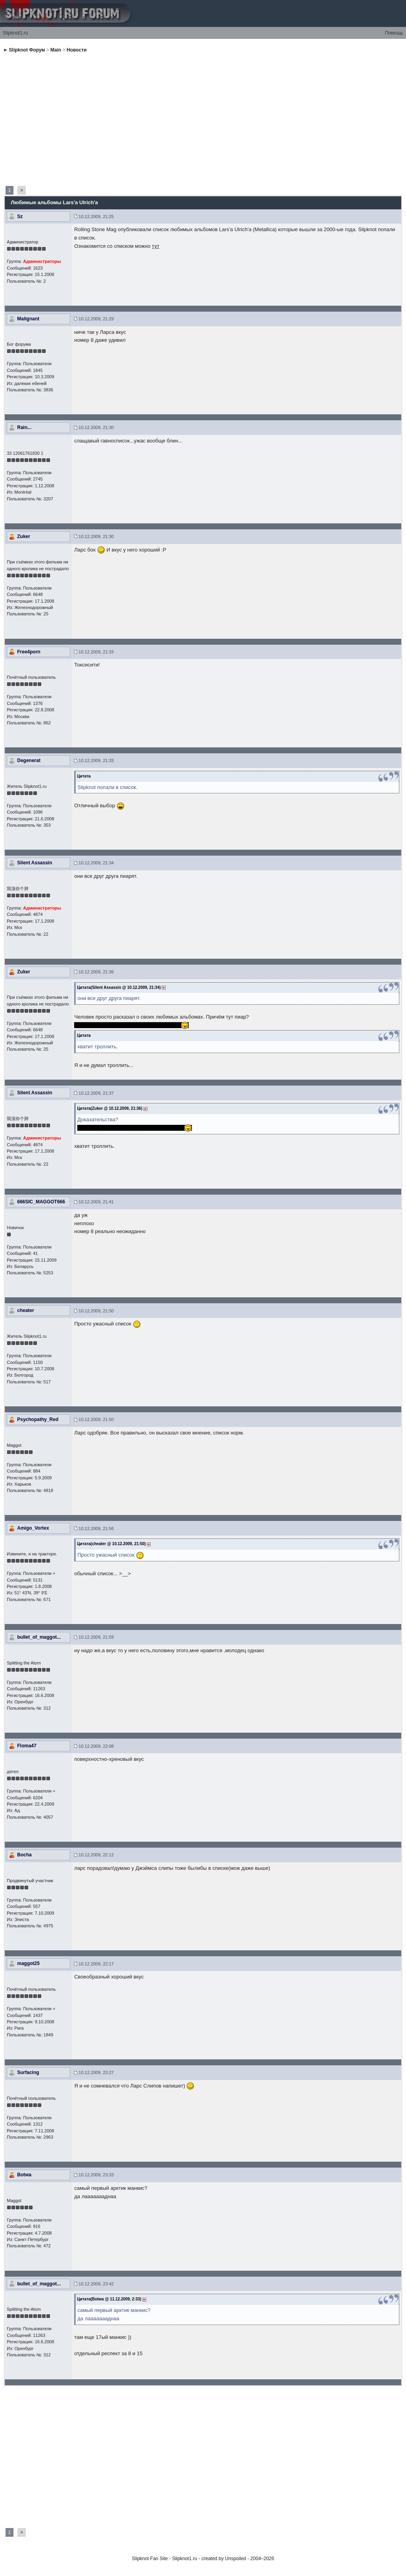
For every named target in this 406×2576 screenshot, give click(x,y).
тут (155, 246)
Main (55, 50)
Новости (76, 50)
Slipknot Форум (27, 50)
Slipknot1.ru (15, 33)
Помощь (394, 33)
